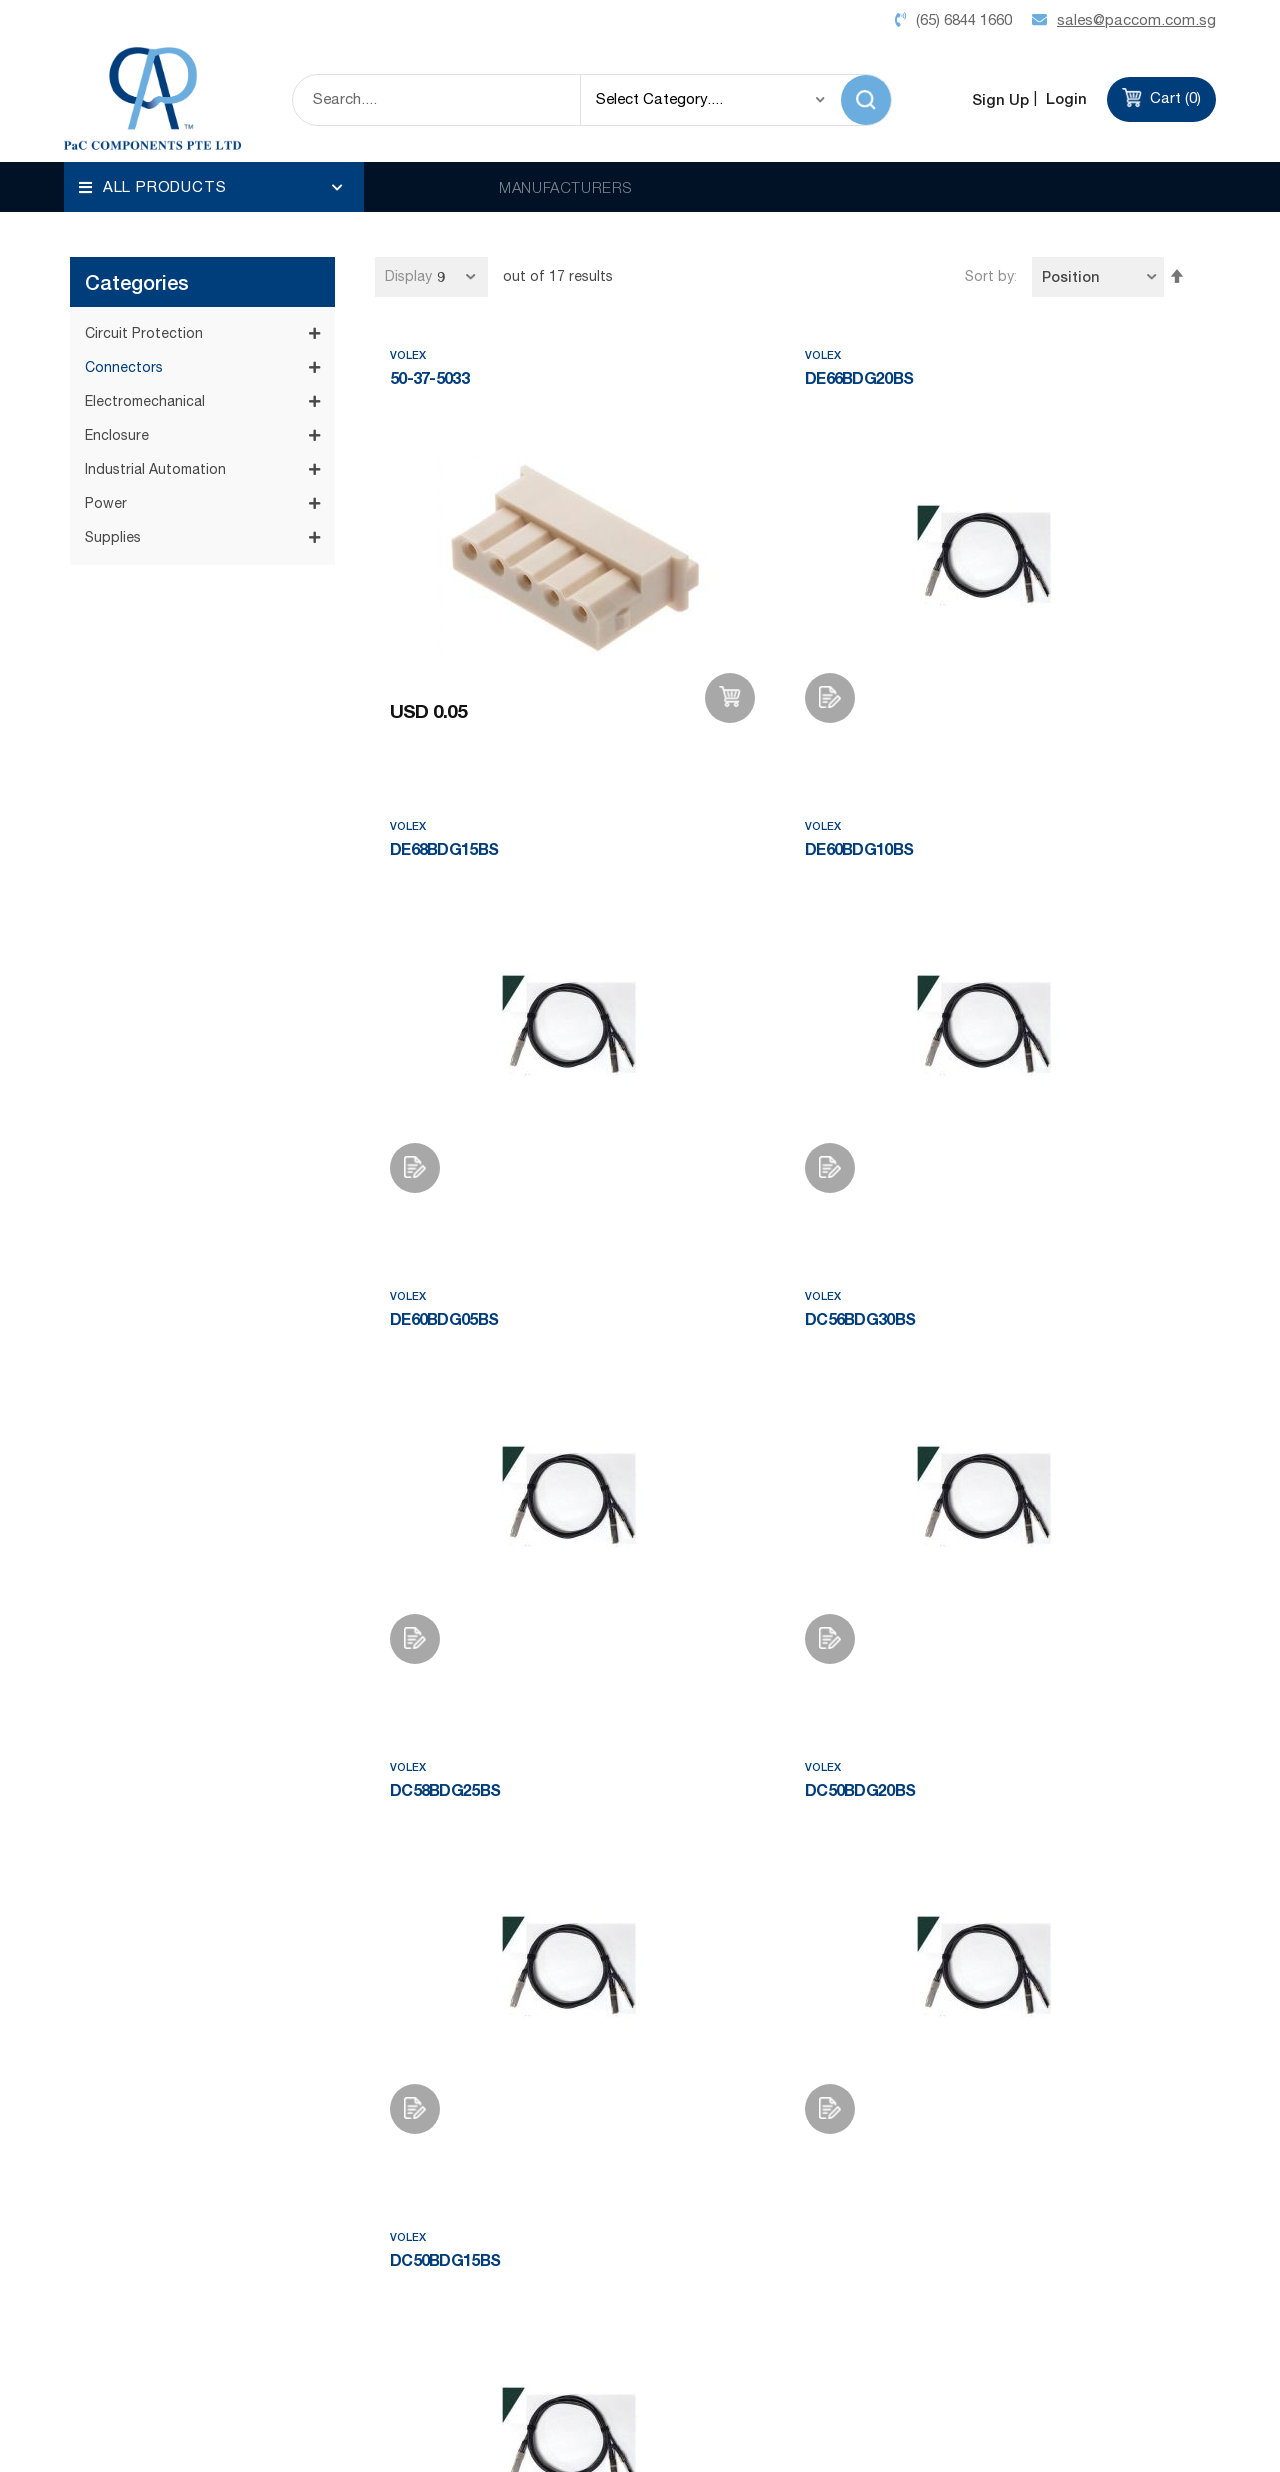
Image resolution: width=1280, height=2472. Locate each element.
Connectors (124, 241)
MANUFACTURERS (565, 187)
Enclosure (117, 309)
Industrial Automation (155, 343)
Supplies (113, 411)
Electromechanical (145, 275)
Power (106, 377)
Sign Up (1000, 99)
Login (1064, 98)
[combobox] (436, 100)
